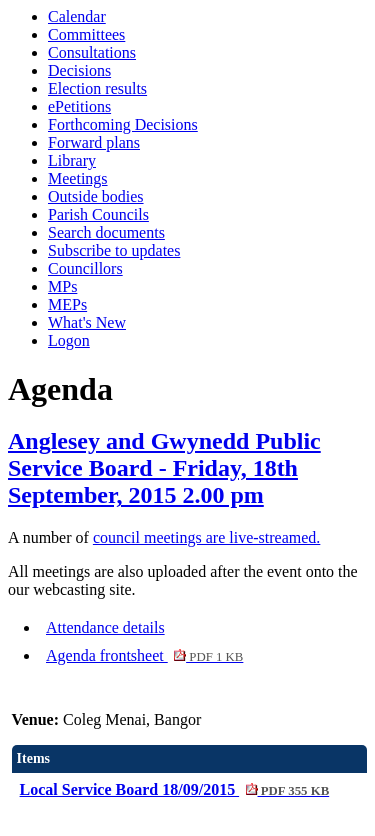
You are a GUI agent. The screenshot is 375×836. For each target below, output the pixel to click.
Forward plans (94, 142)
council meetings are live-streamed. (206, 537)
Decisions (79, 70)
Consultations (92, 52)
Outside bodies (96, 196)
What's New (87, 322)
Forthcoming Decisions (123, 124)
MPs (62, 286)
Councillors (85, 268)
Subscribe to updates (114, 250)
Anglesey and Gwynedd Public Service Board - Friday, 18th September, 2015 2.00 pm (164, 468)
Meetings (78, 178)
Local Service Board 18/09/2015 (175, 789)
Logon (69, 340)
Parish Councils (98, 214)
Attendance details (105, 627)
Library (72, 160)
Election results (97, 88)
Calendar (77, 16)
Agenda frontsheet (144, 655)
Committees (86, 34)
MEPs (67, 304)
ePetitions (79, 106)
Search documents (106, 232)
